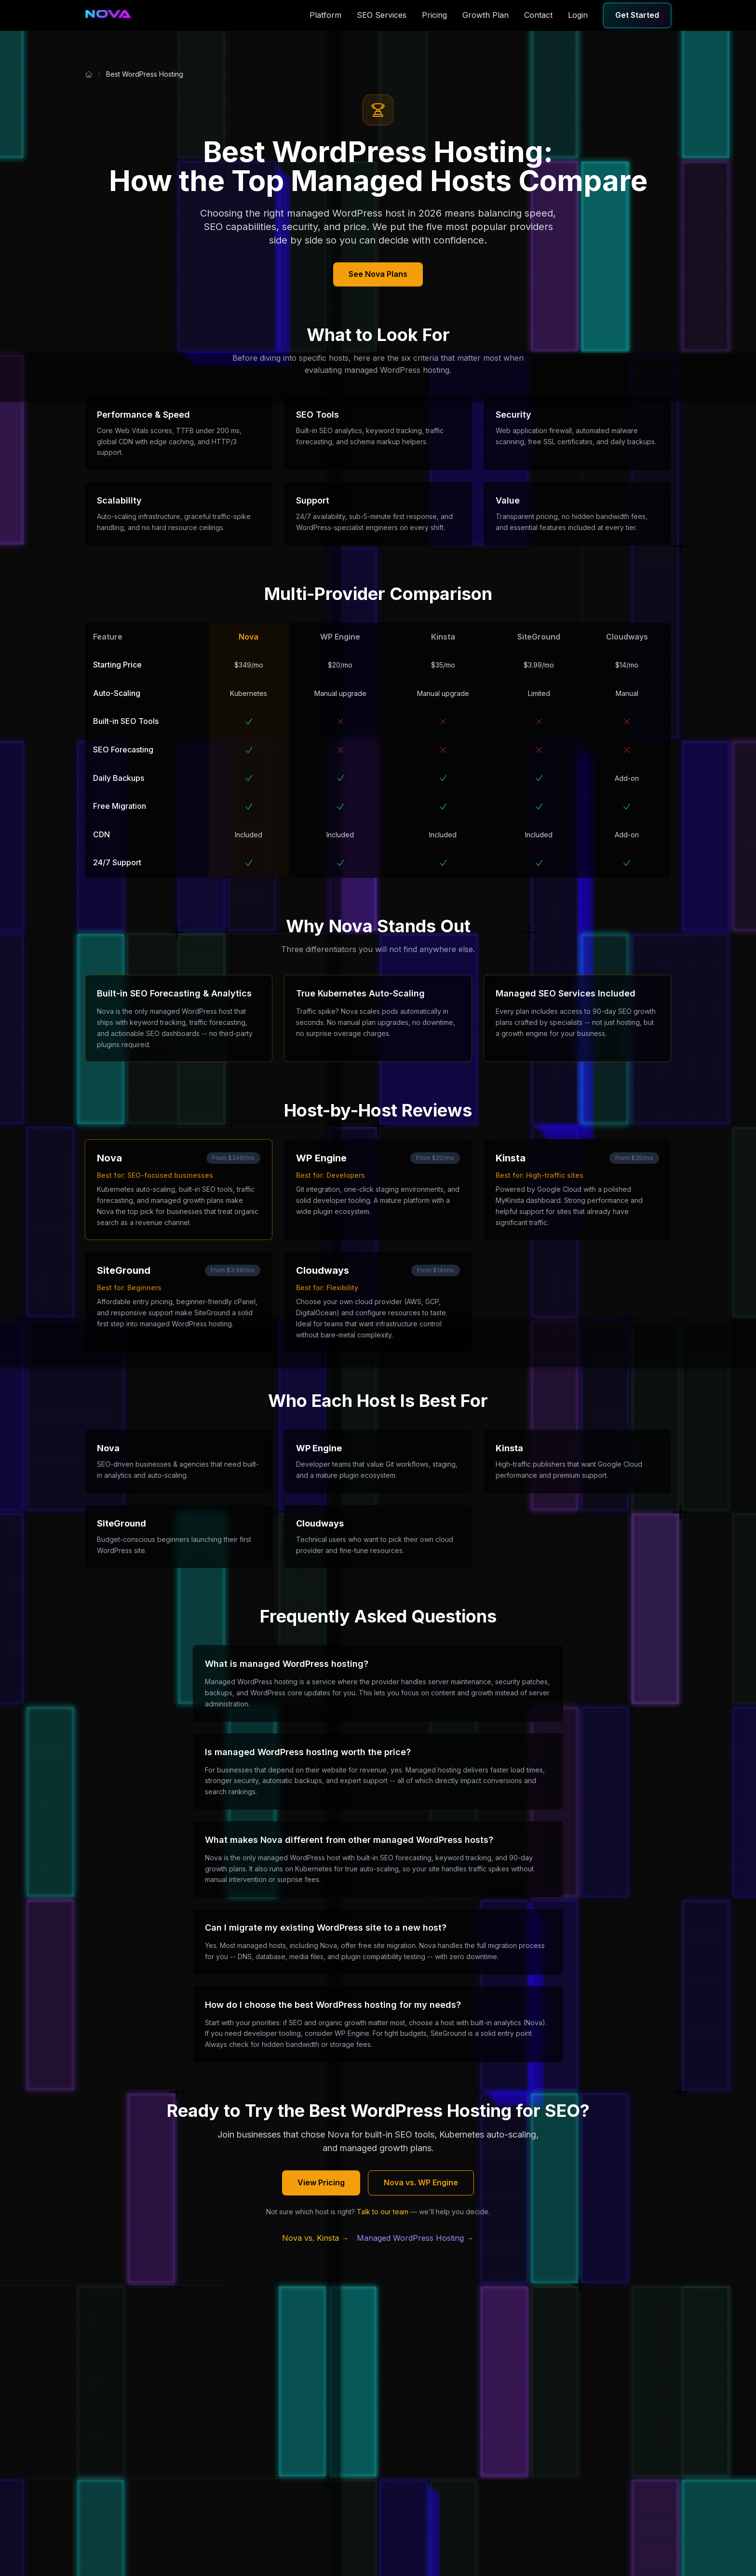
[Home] (89, 74)
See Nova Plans (378, 274)
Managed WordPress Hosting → (415, 2238)
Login (578, 15)
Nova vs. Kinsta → (315, 2238)
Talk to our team (382, 2212)
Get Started (637, 15)
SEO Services (381, 15)
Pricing (434, 15)
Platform (325, 15)
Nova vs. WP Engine (421, 2182)
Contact (538, 15)
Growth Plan (485, 15)
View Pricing (321, 2182)
